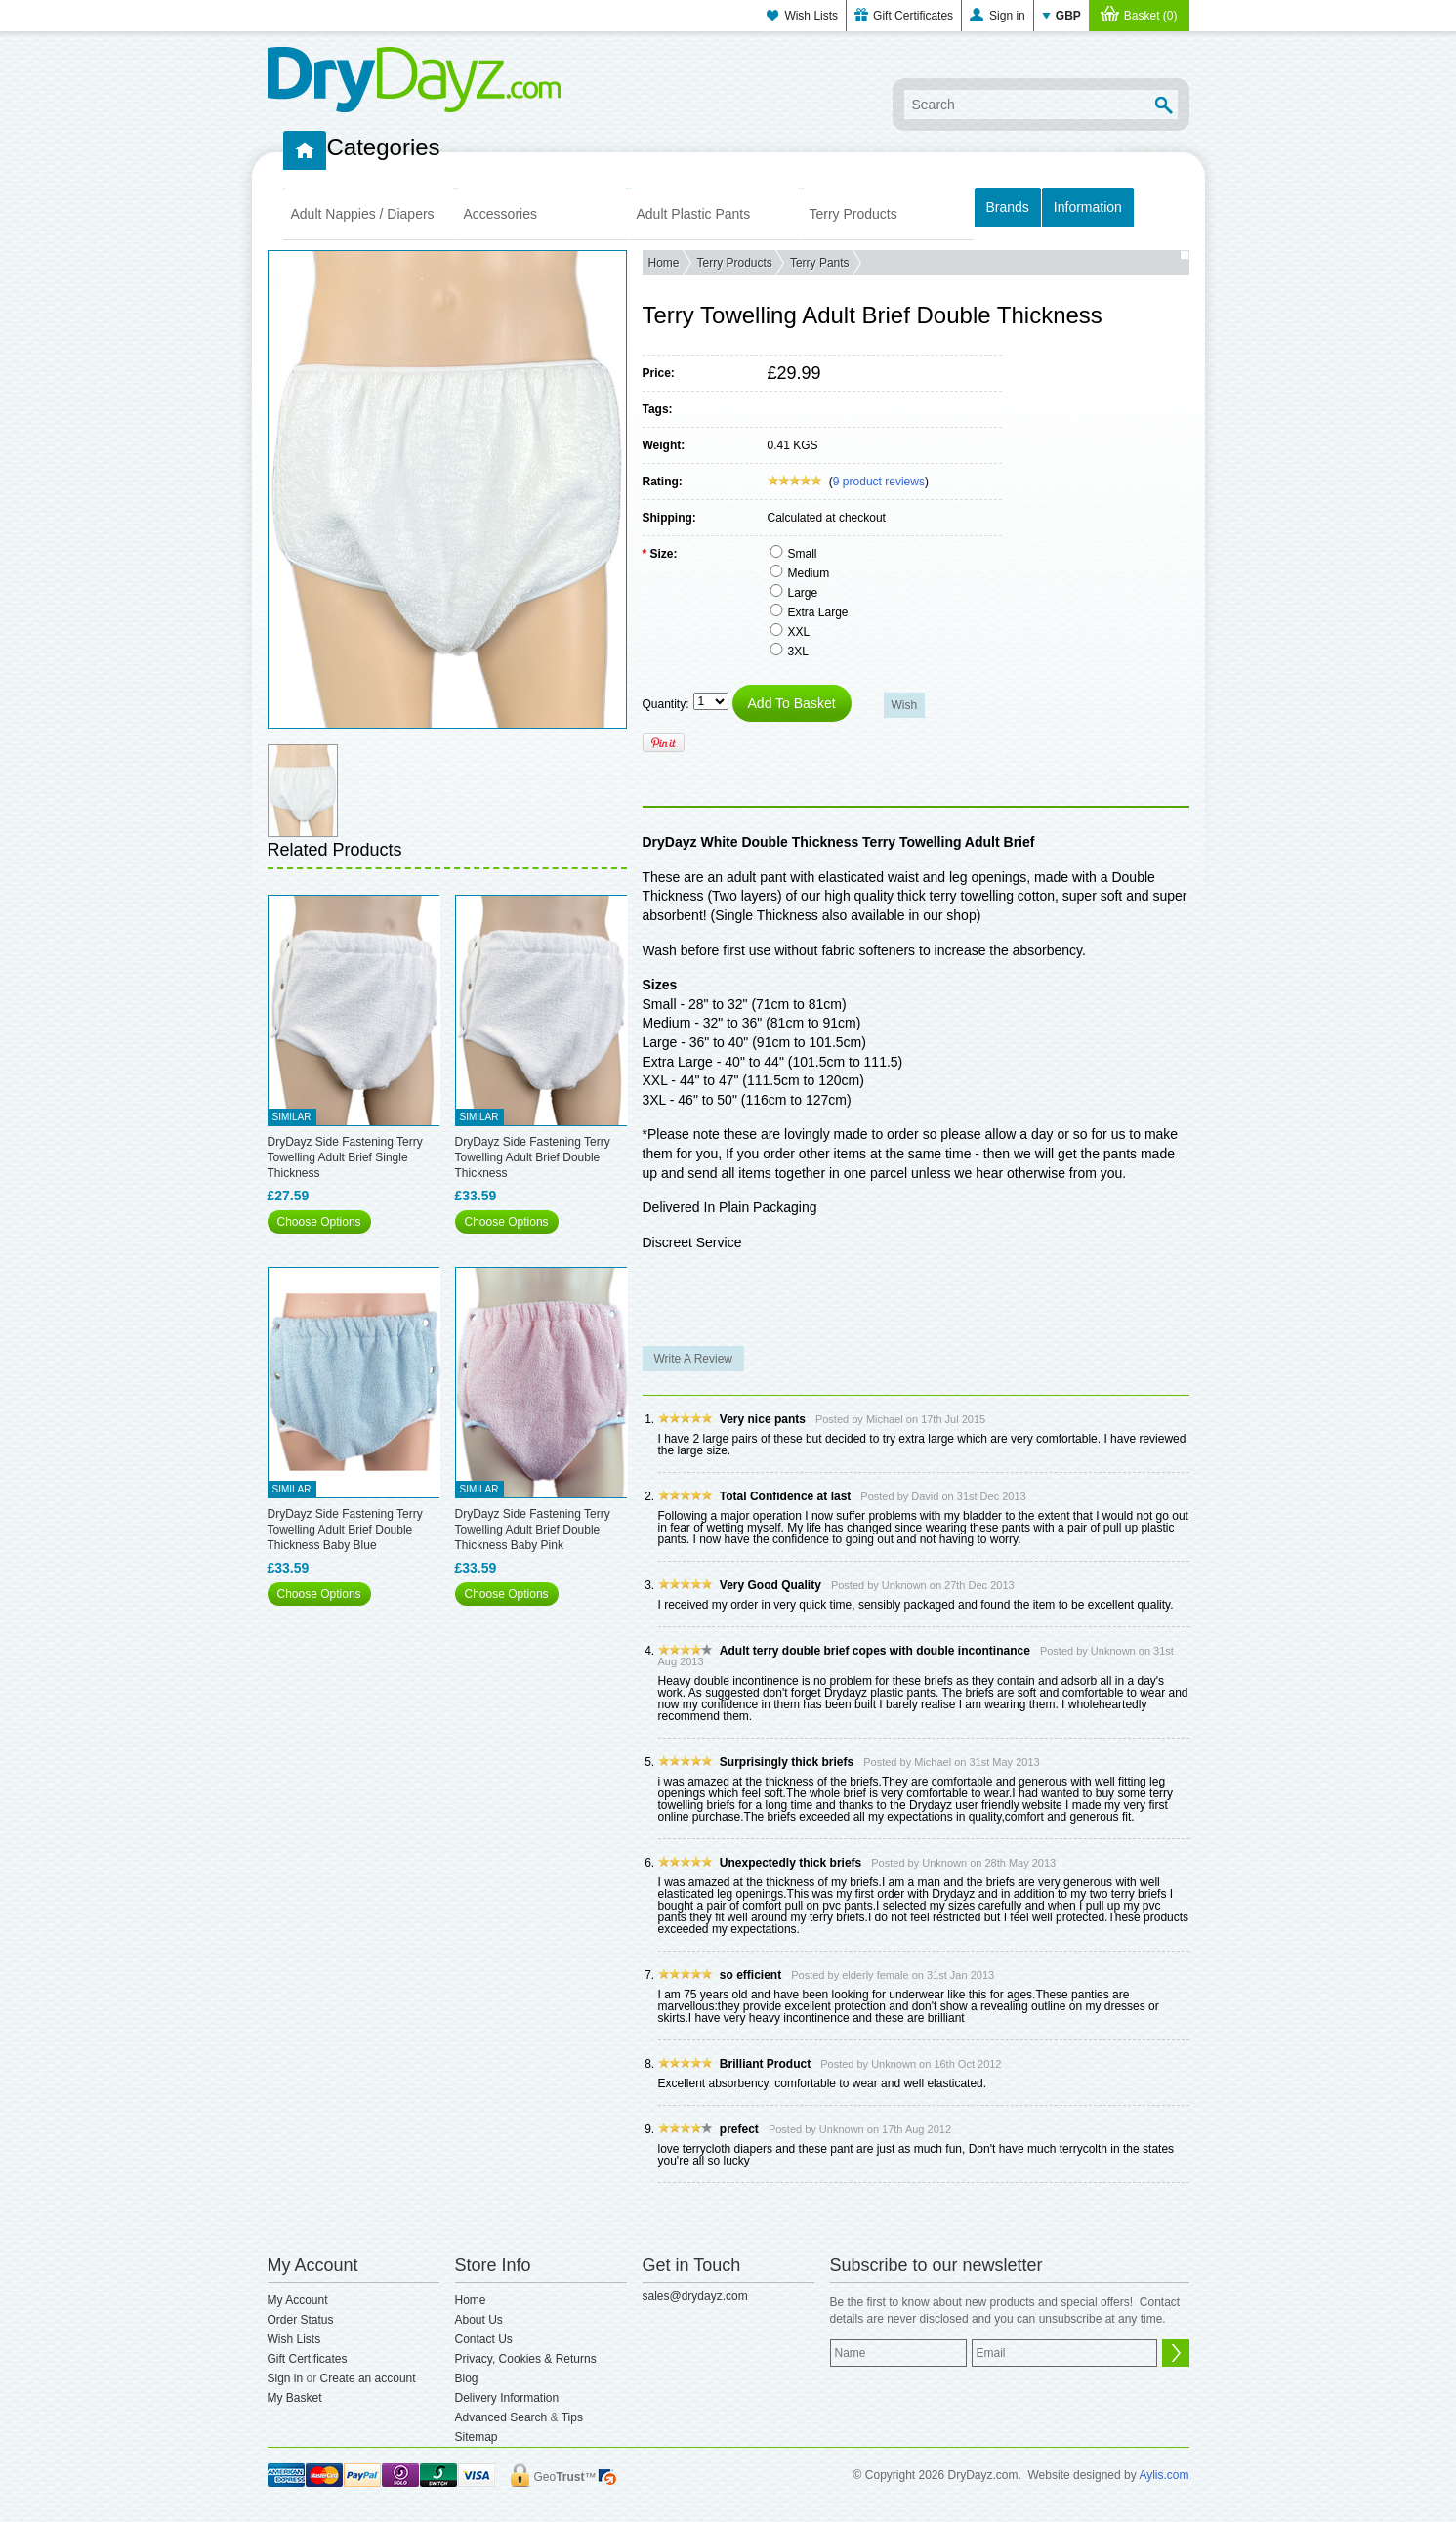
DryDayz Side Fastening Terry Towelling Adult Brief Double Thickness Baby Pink (532, 1529)
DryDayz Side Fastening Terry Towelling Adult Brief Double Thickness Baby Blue (345, 1529)
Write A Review (693, 1359)
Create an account (368, 2378)
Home (664, 263)
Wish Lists (811, 15)
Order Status (301, 2320)
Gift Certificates (913, 15)
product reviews (879, 481)
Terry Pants (820, 263)
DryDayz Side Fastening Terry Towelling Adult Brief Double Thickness (532, 1157)
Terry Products (853, 214)
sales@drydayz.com (695, 2296)
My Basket (295, 2398)
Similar (292, 1117)
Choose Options (319, 1222)
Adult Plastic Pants (694, 214)
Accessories (500, 214)
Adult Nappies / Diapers (363, 214)
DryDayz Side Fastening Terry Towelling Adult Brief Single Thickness (345, 1157)
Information (1088, 207)
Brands (1007, 207)
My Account (298, 2300)
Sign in (1007, 15)
